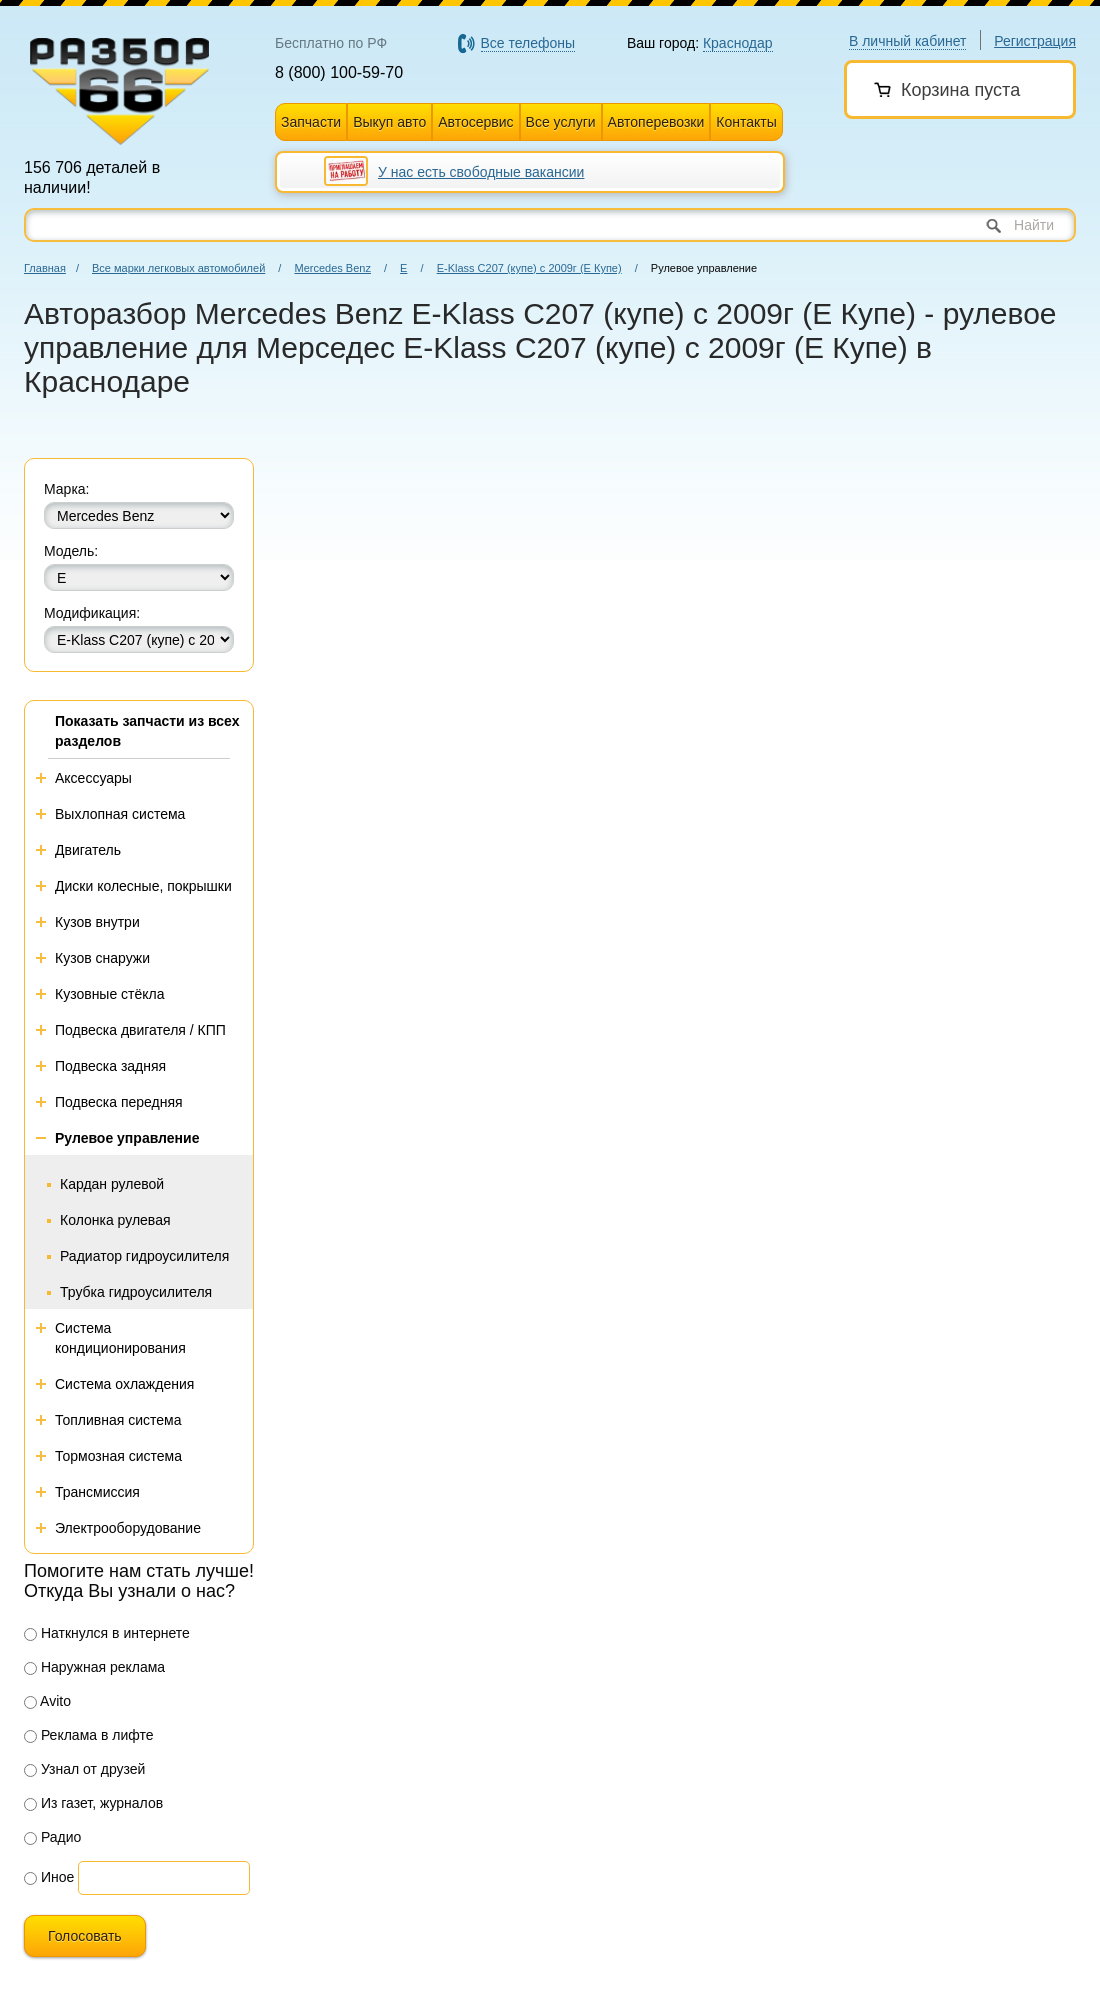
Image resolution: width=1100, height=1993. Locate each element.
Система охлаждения (124, 1384)
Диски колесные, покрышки (143, 886)
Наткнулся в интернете (107, 1633)
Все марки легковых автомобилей (178, 268)
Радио (52, 1837)
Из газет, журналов (93, 1803)
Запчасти (311, 122)
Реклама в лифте (89, 1735)
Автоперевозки (656, 122)
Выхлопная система (120, 814)
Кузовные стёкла (110, 994)
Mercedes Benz (332, 268)
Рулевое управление (127, 1138)
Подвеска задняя (110, 1066)
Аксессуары (93, 778)
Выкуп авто (389, 122)
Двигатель (88, 850)
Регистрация (1035, 41)
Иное (49, 1877)
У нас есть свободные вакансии (481, 172)
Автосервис (475, 122)
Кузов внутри (97, 922)
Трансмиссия (97, 1492)
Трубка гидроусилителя (136, 1292)
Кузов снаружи (102, 958)
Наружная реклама (94, 1667)
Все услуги (561, 122)
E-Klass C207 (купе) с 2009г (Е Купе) (529, 268)
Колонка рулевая (115, 1220)
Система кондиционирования (120, 1338)
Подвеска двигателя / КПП (140, 1030)
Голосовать (85, 1936)
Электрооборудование (128, 1528)
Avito (47, 1701)
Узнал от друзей (84, 1769)
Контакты (746, 122)
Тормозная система (118, 1456)
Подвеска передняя (119, 1102)
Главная (45, 268)
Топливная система (118, 1420)
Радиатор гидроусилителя (144, 1256)
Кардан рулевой (112, 1184)
